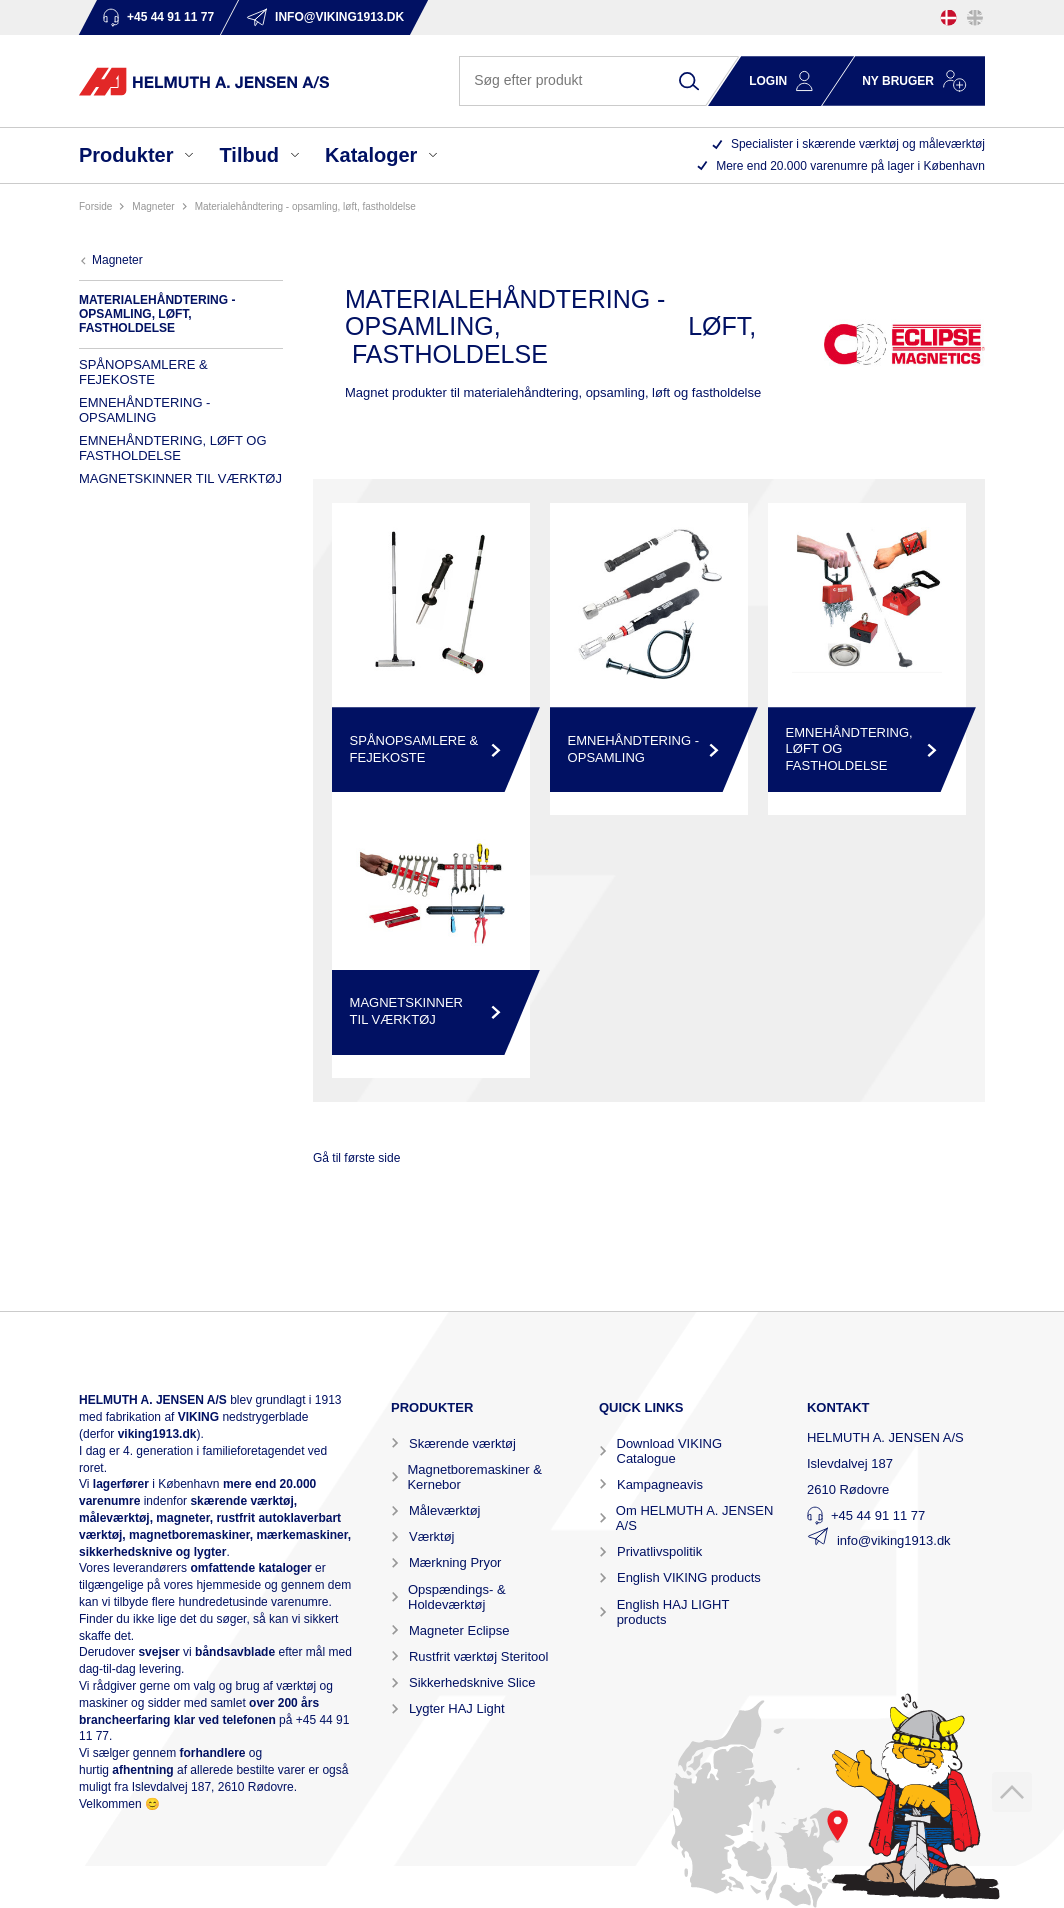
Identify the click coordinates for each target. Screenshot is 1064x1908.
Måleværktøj (445, 1510)
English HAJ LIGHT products (673, 1612)
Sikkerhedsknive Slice (472, 1682)
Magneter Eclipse (459, 1630)
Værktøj (432, 1536)
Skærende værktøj (462, 1443)
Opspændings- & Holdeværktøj (457, 1597)
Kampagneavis (660, 1484)
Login (768, 81)
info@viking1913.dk (894, 1540)
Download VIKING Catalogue (670, 1451)
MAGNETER (153, 206)
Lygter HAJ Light (457, 1708)
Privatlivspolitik (659, 1551)
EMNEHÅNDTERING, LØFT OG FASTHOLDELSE (173, 448)
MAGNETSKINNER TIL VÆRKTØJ (180, 478)
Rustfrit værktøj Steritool (478, 1656)
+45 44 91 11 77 (878, 1515)
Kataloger (371, 155)
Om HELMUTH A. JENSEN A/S (694, 1518)
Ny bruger (898, 81)
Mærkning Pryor (455, 1562)
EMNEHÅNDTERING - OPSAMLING (144, 410)
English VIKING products (689, 1577)
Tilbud (249, 155)
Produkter (126, 155)
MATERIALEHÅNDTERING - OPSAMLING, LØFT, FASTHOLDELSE (305, 206)
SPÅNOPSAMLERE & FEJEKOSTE (143, 372)
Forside (95, 206)
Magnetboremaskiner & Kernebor (474, 1477)
